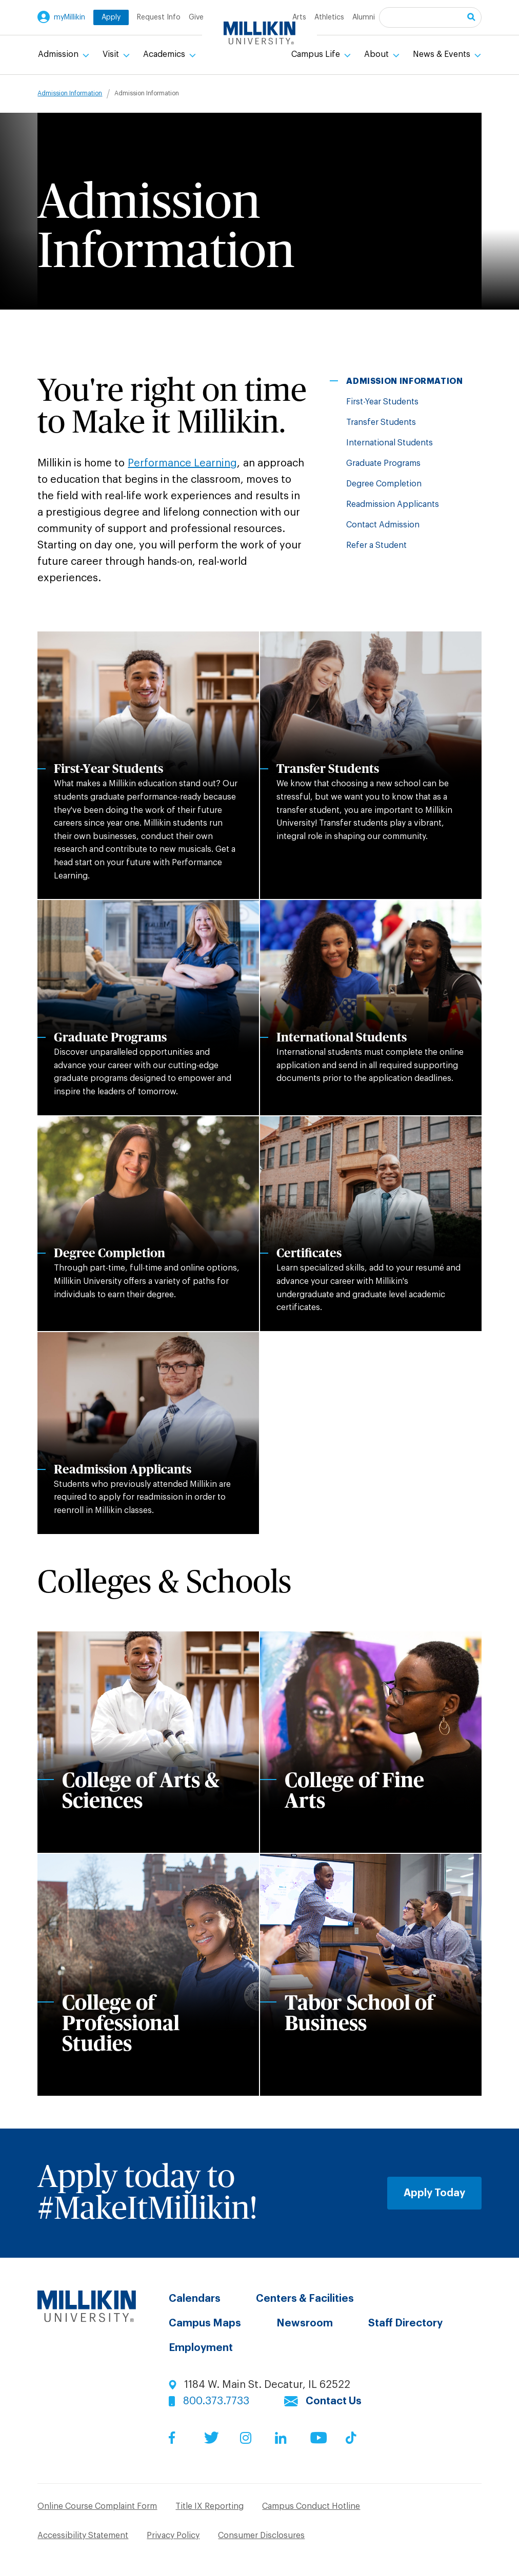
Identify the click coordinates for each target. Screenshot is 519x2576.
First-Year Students (382, 402)
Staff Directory (405, 2323)
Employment (201, 2348)
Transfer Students (381, 422)
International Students (389, 443)
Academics (165, 54)
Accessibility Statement (82, 2535)
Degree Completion (384, 484)
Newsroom (304, 2323)
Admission (59, 54)
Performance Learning (182, 463)
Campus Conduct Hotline (311, 2506)
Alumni (363, 17)
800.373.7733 (216, 2401)
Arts (299, 17)
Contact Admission (383, 525)
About (377, 54)
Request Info (159, 17)
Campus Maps (205, 2323)
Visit (112, 54)
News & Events (442, 54)
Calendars (195, 2299)
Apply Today (434, 2193)
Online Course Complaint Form (97, 2506)
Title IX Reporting (209, 2506)
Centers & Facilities (305, 2299)
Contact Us (334, 2401)
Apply (111, 17)
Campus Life (316, 54)
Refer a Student (376, 545)
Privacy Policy (173, 2535)
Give (196, 17)
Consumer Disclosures (261, 2535)
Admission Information (69, 93)
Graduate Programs (383, 463)
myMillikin (69, 17)
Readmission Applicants (392, 504)
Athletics (329, 17)
